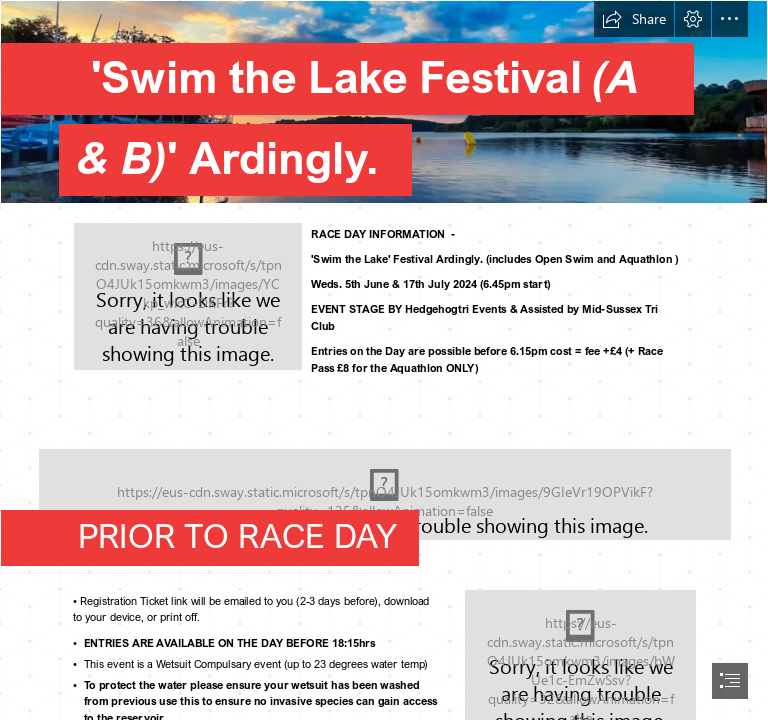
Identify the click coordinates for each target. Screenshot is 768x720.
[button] (634, 19)
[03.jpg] (384, 106)
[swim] (188, 296)
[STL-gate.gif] (384, 483)
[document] (384, 360)
